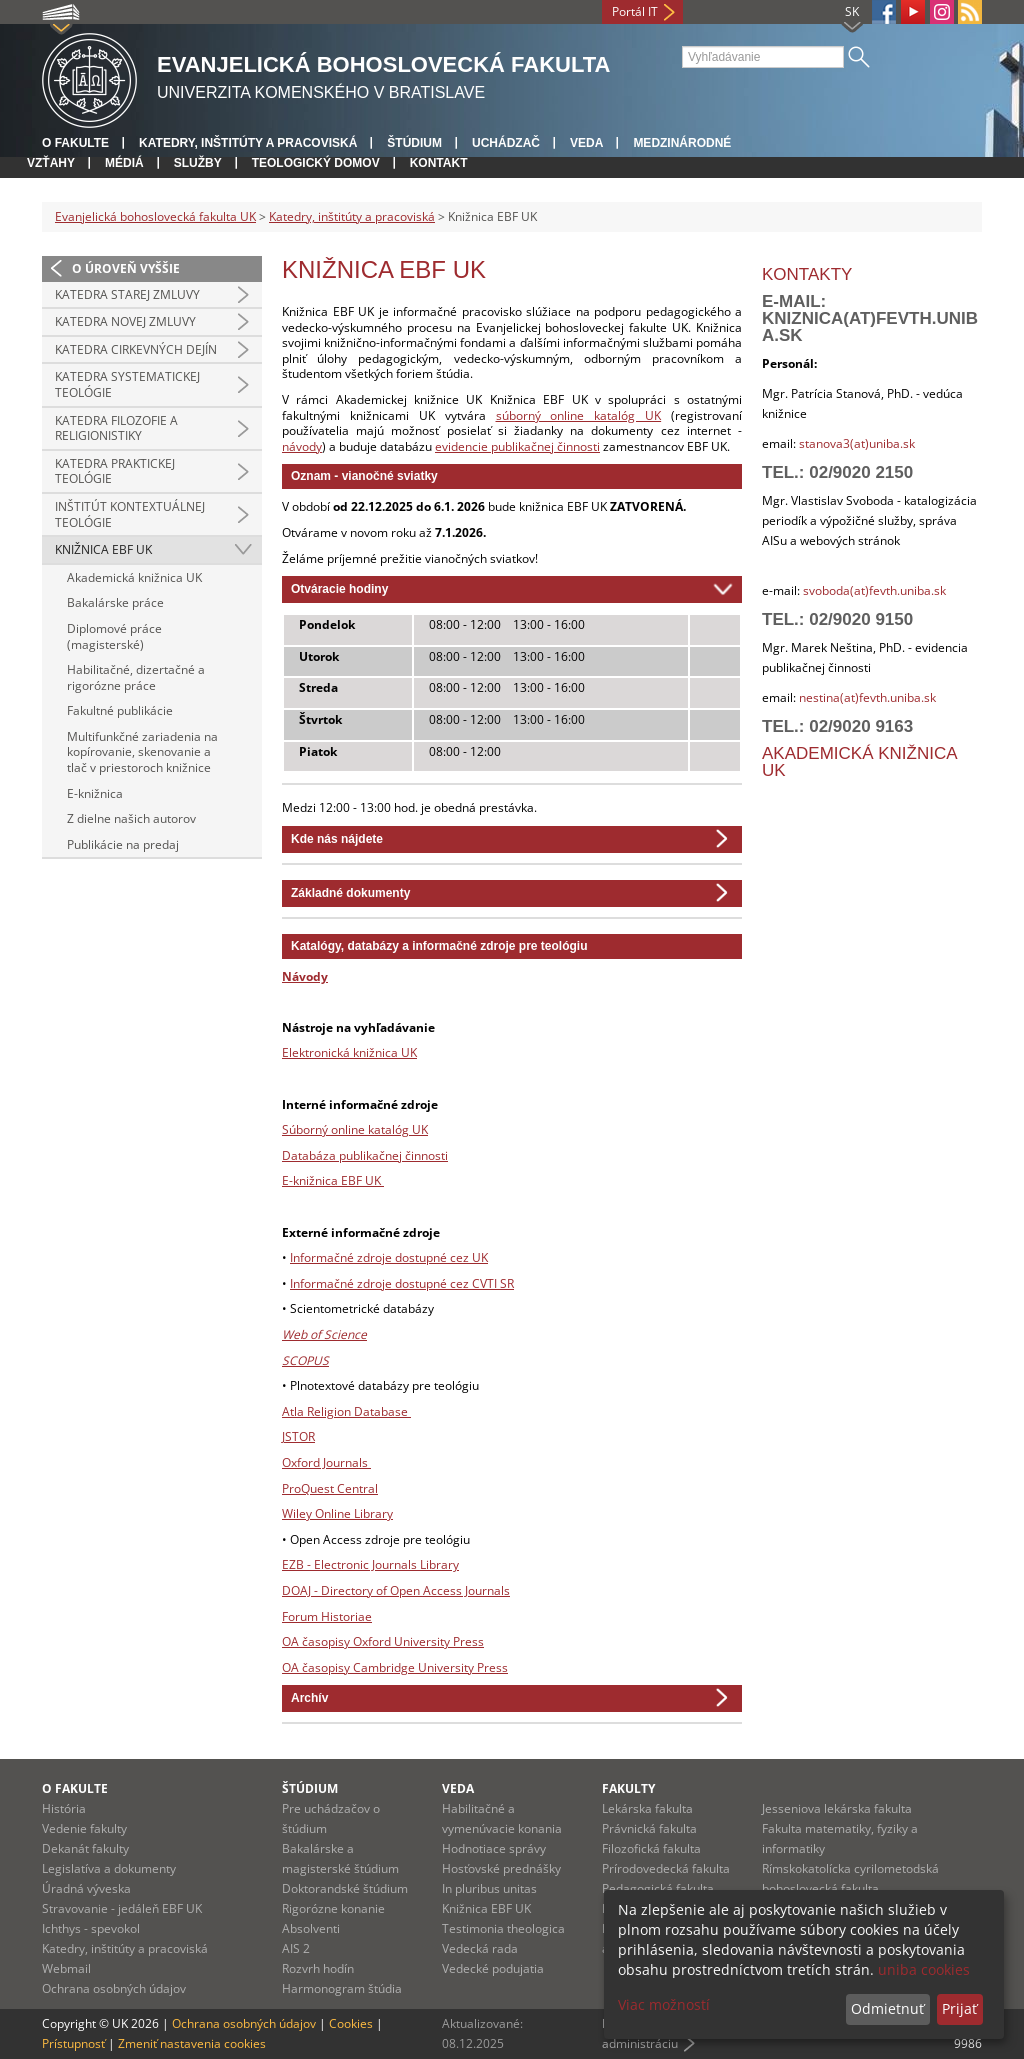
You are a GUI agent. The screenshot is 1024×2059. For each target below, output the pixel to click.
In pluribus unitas (489, 1888)
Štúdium (414, 143)
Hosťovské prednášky (501, 1868)
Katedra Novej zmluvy (125, 321)
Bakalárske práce (115, 602)
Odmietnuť (887, 2008)
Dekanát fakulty (85, 1848)
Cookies (351, 2023)
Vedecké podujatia (493, 1968)
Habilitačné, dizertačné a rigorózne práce (136, 677)
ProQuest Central (330, 1488)
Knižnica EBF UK (103, 549)
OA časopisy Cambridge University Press (395, 1667)
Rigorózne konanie (333, 1908)
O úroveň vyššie (126, 268)
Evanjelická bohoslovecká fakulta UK (155, 216)
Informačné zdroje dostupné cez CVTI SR (402, 1283)
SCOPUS (305, 1360)
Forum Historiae (327, 1616)
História (64, 1808)
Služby (198, 163)
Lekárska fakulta (647, 1808)
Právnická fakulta (649, 1828)
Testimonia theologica (503, 1928)
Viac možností (664, 2004)
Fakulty (628, 1788)
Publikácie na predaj (123, 844)
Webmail (66, 1968)
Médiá (124, 163)
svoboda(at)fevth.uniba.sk (874, 590)
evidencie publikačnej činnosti (517, 446)
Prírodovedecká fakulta (666, 1868)
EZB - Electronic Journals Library (370, 1564)
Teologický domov (316, 163)
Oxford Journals (326, 1462)
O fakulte (75, 143)
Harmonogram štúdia (342, 1988)
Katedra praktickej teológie (115, 471)
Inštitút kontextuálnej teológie (130, 514)
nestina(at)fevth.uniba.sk (867, 697)
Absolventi (311, 1928)
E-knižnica (95, 793)
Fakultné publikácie (120, 710)
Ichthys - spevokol (91, 1928)
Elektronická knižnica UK (349, 1052)
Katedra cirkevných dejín (136, 349)
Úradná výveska (86, 1888)
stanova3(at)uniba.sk (855, 443)
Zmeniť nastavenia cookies (192, 2043)
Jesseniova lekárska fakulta (837, 1808)
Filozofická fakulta (651, 1848)
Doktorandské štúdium (345, 1888)
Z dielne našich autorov (131, 818)
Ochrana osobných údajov (114, 1988)
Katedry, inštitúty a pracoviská (248, 143)
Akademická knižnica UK (134, 577)
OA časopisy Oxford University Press (383, 1641)
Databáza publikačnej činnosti (365, 1155)
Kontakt (439, 163)
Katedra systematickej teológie (127, 384)
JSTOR (298, 1436)
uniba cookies (924, 1969)
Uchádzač (506, 143)
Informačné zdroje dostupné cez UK (389, 1257)
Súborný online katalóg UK (355, 1129)
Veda (586, 143)
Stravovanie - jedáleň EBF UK (122, 1908)
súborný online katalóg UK (579, 415)
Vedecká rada (480, 1948)
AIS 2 (296, 1948)
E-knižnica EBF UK (333, 1180)
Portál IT (635, 11)
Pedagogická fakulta (658, 1888)
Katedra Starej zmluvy (127, 294)
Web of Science (324, 1334)
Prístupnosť (73, 2043)
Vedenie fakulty (84, 1828)
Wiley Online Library (337, 1513)
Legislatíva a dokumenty (109, 1868)
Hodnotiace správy (494, 1848)
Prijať (959, 2008)
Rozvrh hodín (318, 1968)
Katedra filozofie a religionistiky (116, 428)
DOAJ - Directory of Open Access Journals (396, 1590)
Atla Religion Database (346, 1411)
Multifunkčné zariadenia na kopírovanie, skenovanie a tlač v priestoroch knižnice (142, 752)
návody (302, 446)
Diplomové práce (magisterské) (114, 636)
